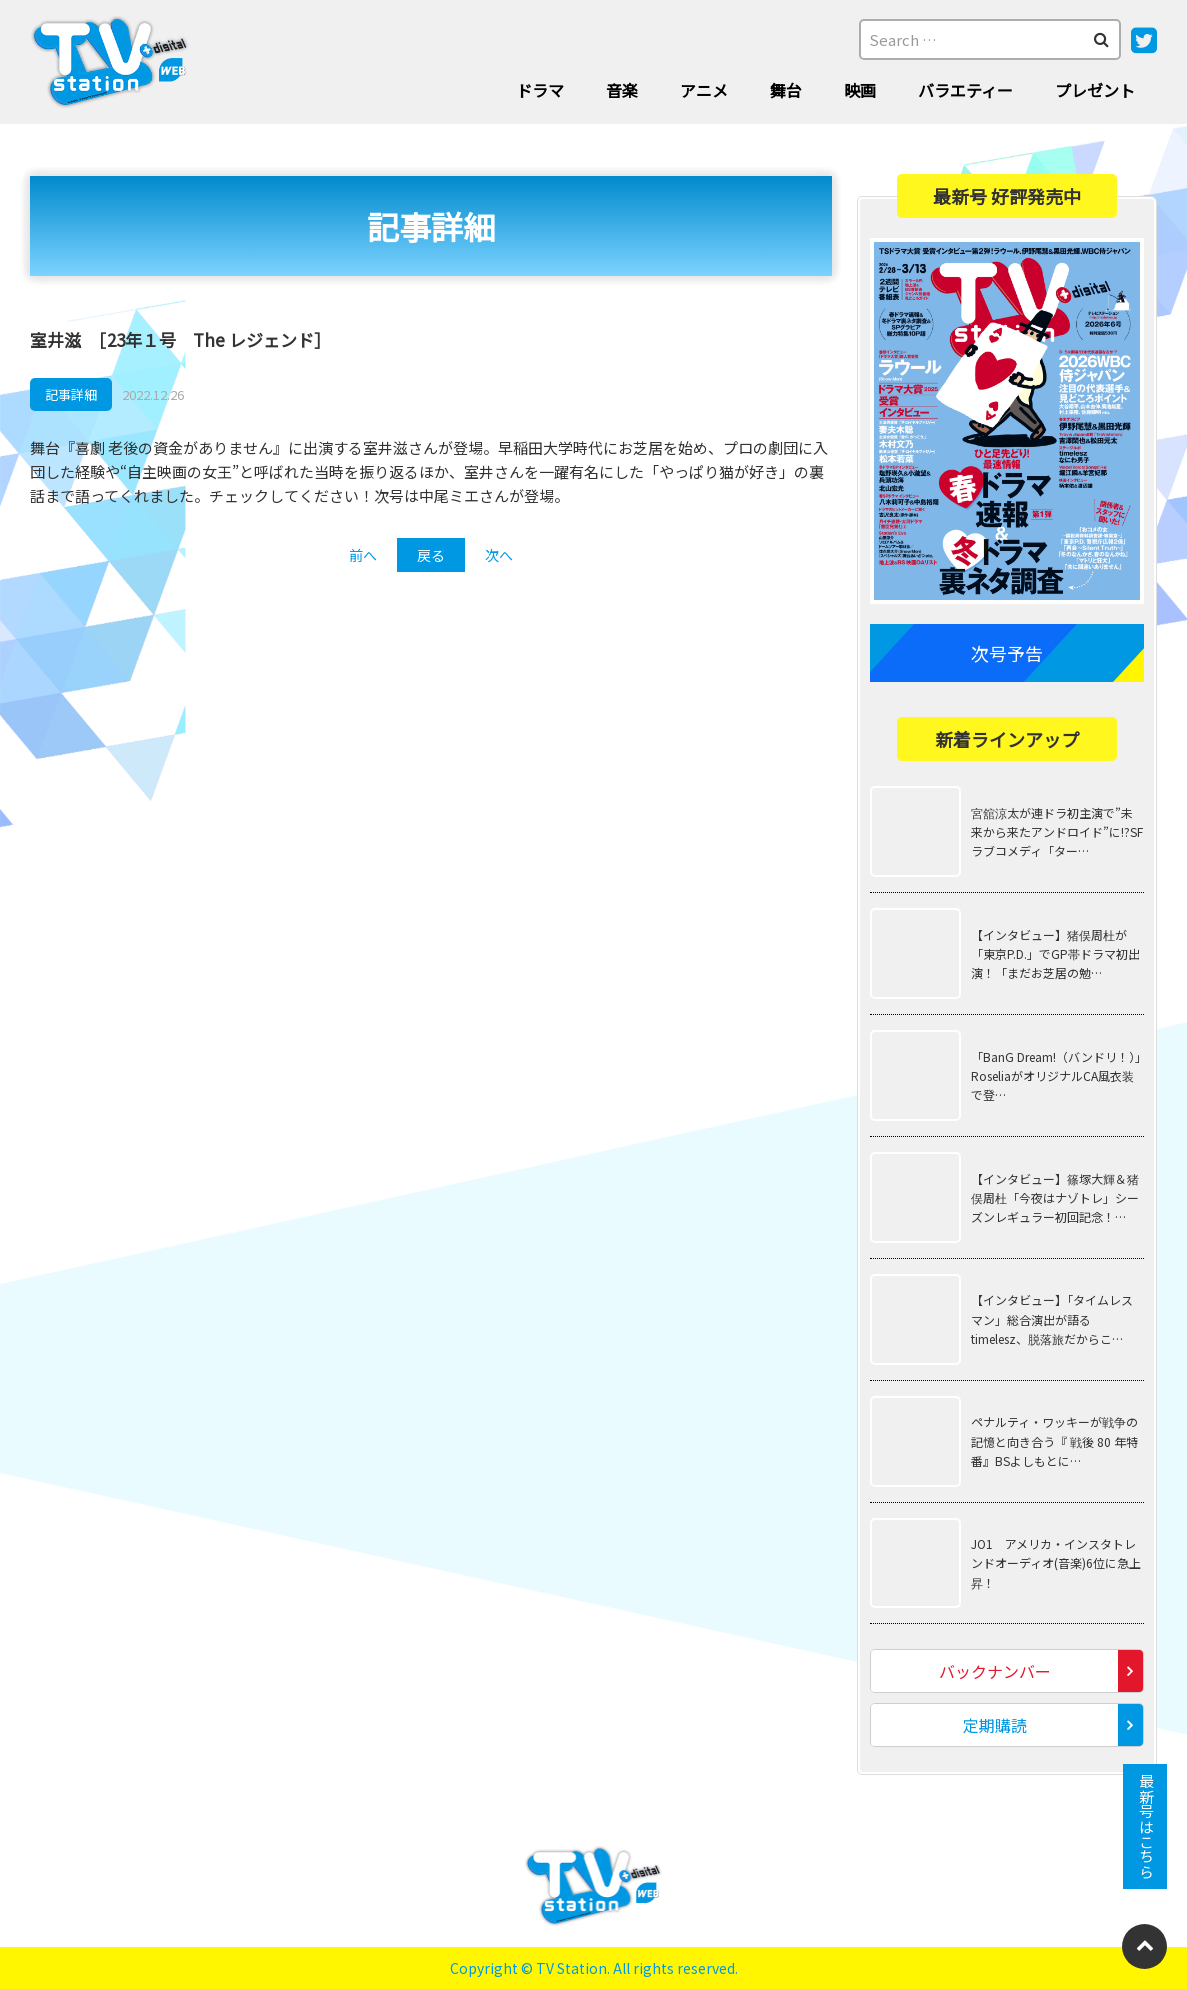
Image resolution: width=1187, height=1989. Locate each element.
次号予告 (1007, 653)
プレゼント (1095, 90)
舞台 (786, 90)
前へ (363, 555)
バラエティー (965, 90)
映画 (860, 90)
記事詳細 (71, 394)
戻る (431, 555)
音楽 (622, 90)
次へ (499, 555)
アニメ (704, 90)
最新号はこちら (1145, 1826)
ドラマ (540, 90)
